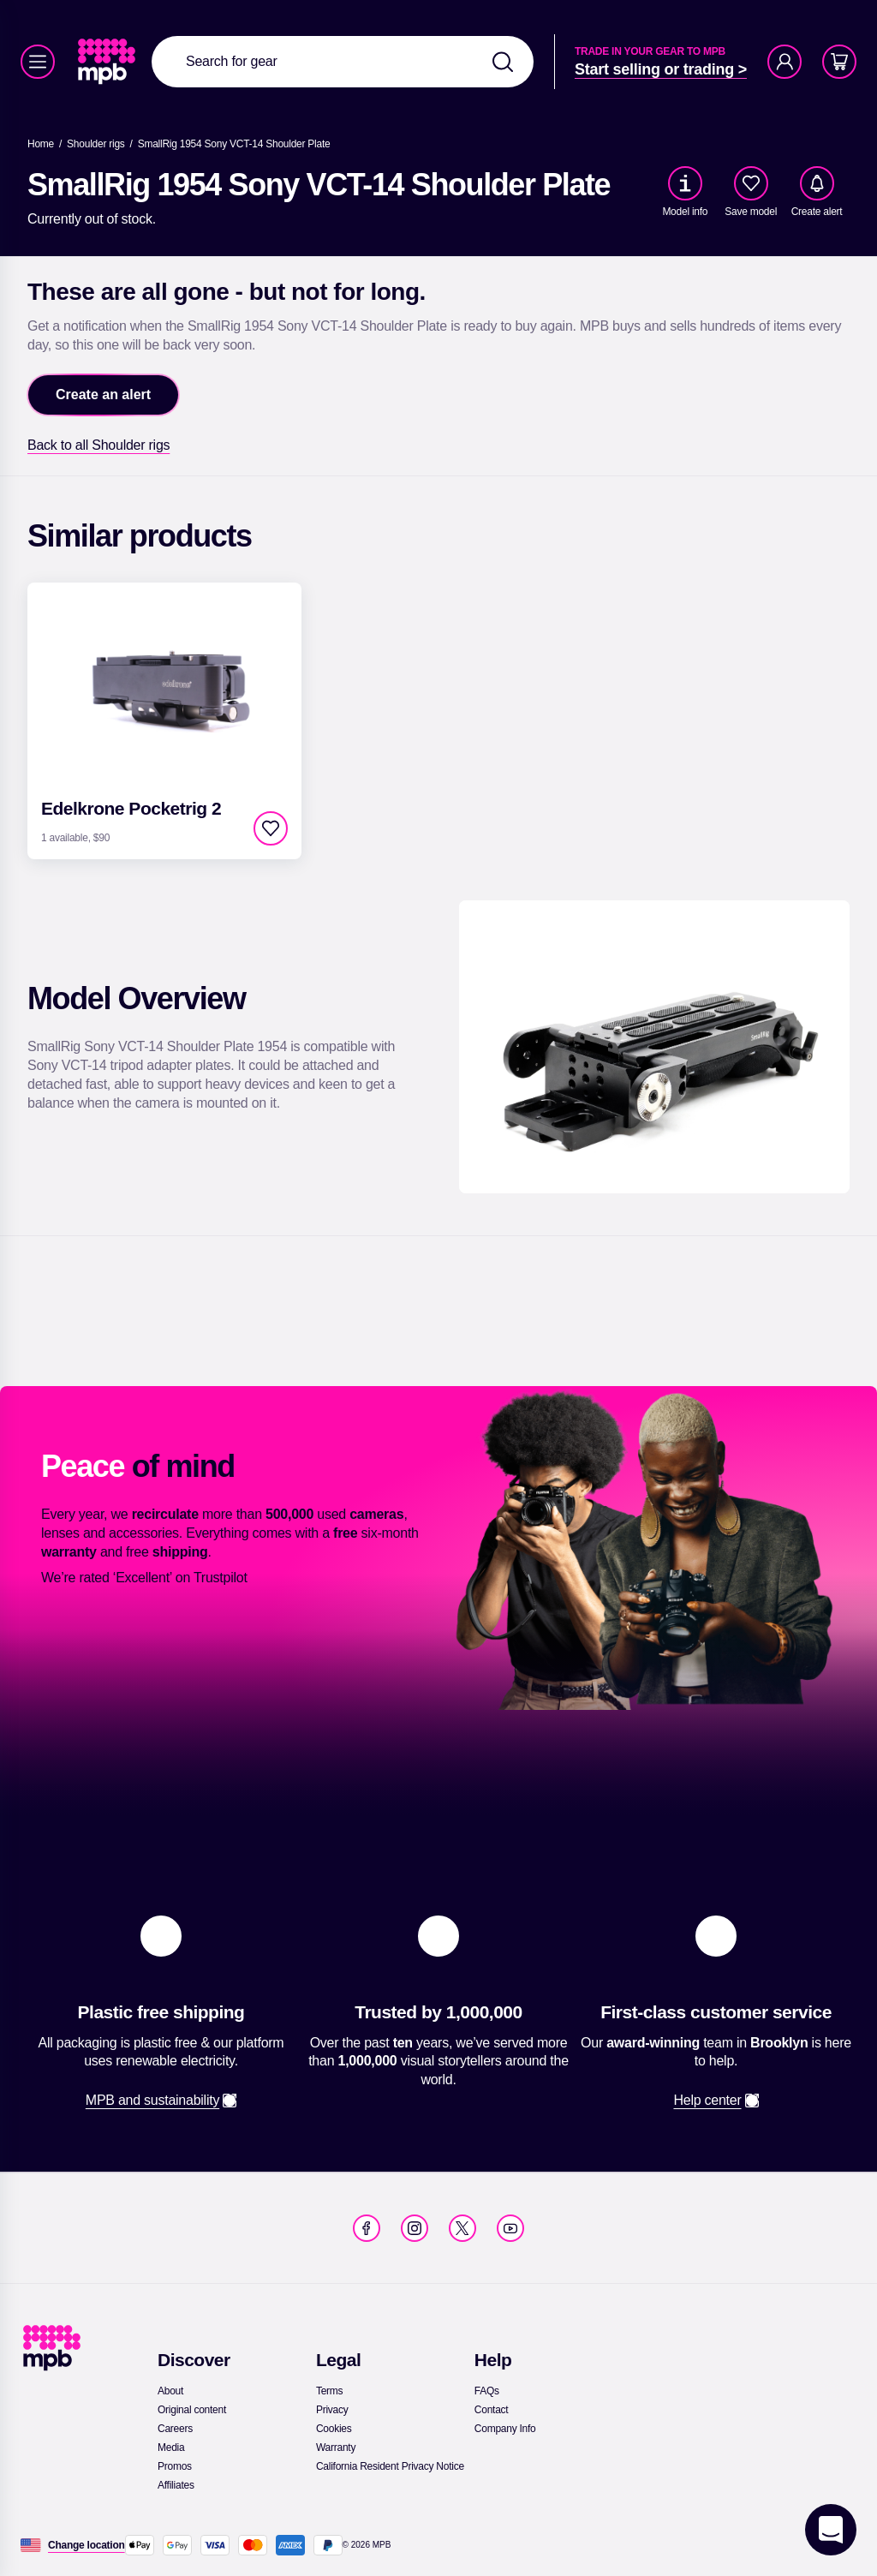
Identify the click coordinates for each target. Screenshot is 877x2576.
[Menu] (38, 62)
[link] (108, 62)
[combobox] (343, 61)
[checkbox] (751, 183)
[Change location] (86, 2545)
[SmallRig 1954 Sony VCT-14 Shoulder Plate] (234, 144)
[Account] (784, 62)
